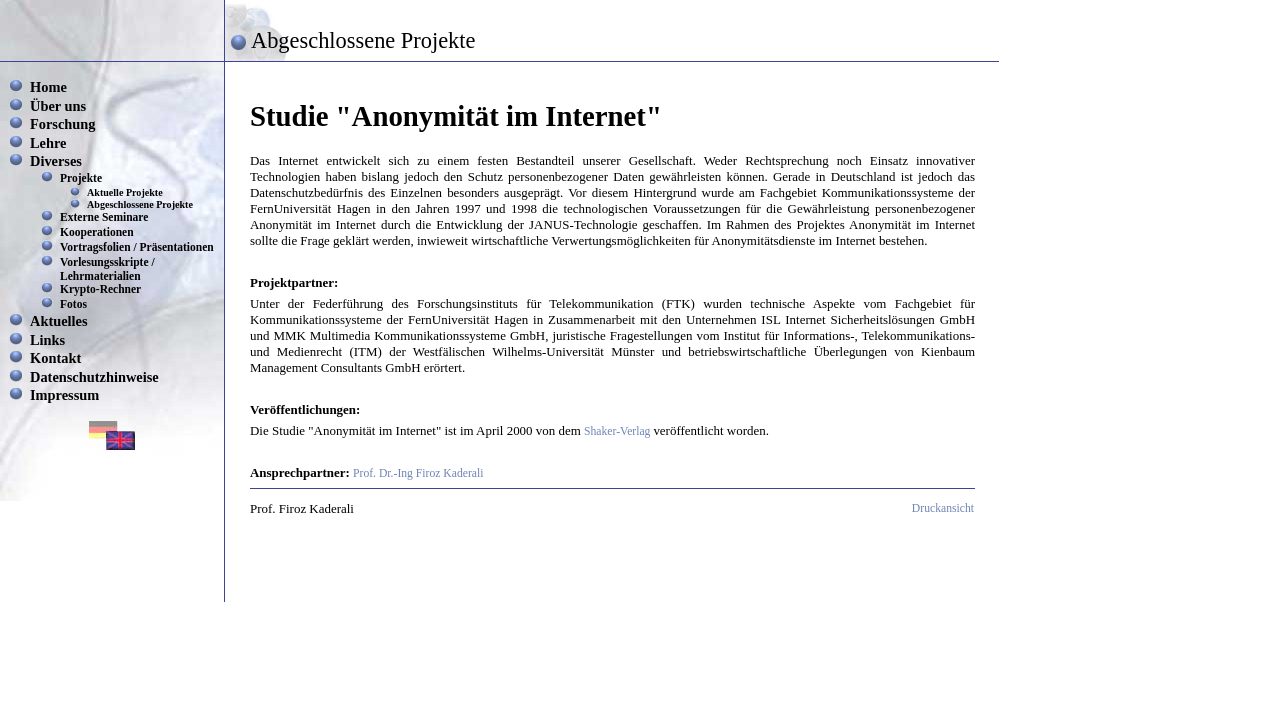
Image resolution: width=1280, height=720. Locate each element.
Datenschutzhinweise (94, 377)
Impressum (64, 395)
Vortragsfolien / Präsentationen (137, 247)
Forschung (63, 124)
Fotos (73, 304)
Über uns (58, 106)
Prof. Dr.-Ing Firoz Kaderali (418, 473)
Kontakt (55, 358)
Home (48, 87)
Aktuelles (59, 321)
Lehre (48, 143)
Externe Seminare (104, 217)
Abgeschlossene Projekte (140, 204)
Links (47, 340)
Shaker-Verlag (618, 431)
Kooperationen (97, 232)
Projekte (81, 178)
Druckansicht (943, 508)
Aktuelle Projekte (125, 192)
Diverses (56, 161)
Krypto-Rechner (100, 289)
